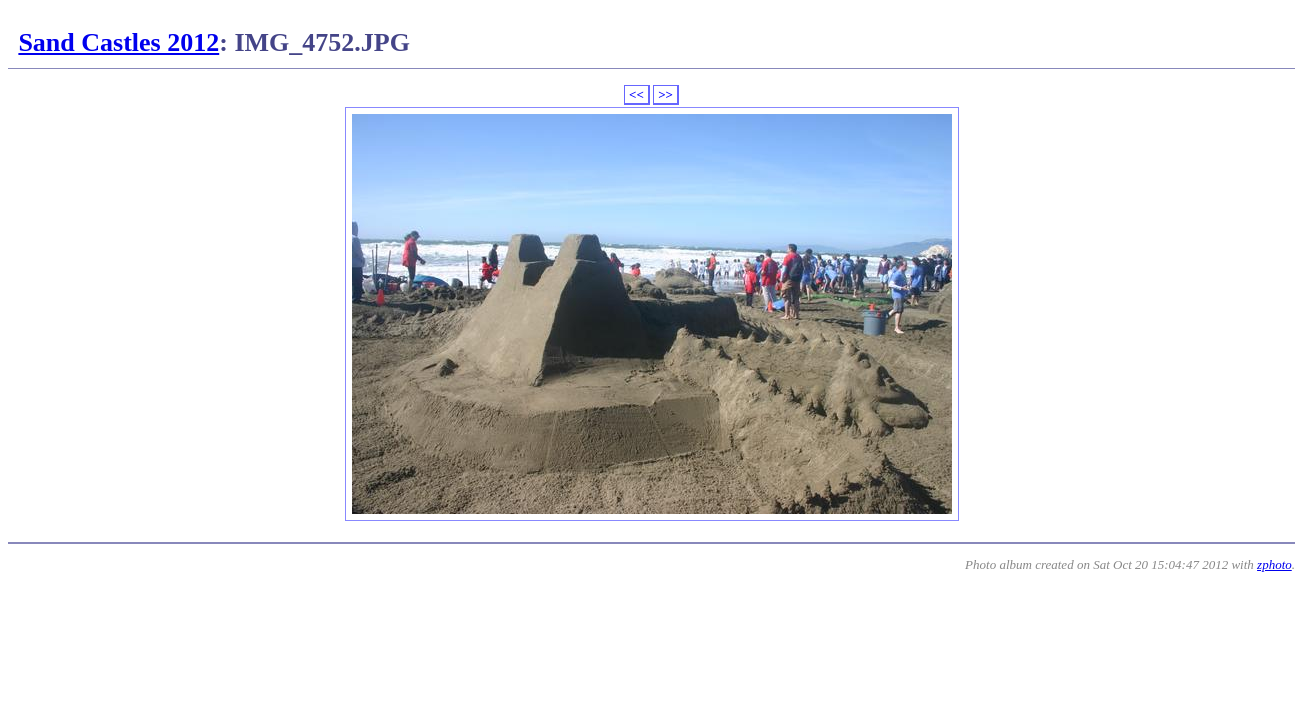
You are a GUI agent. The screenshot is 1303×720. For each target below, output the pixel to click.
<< (636, 94)
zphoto (1274, 564)
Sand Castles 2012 (118, 42)
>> (665, 94)
